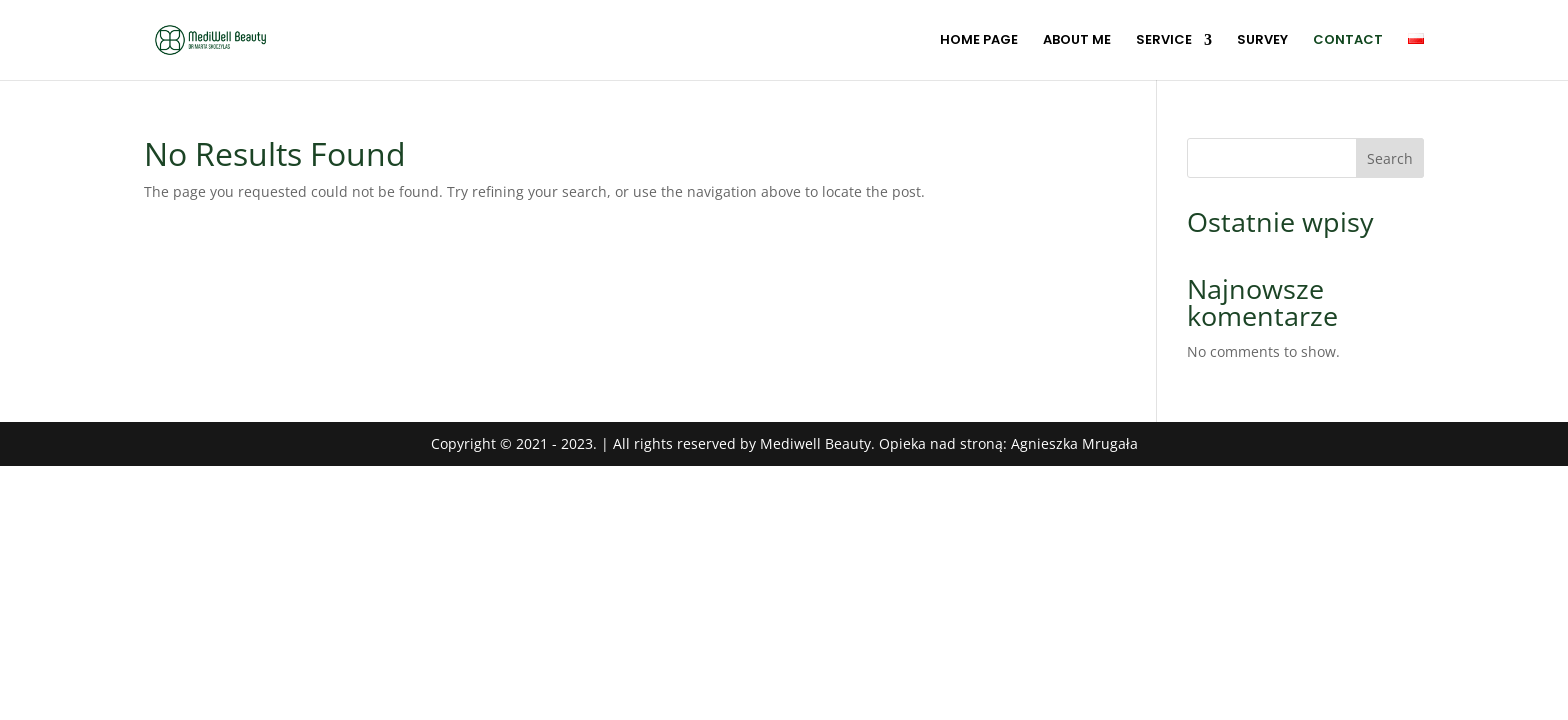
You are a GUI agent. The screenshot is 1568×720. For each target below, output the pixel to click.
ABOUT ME (1077, 41)
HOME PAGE (979, 41)
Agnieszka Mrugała (1074, 443)
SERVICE (1164, 41)
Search (1390, 158)
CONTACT (1348, 41)
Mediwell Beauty (815, 443)
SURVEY (1262, 41)
